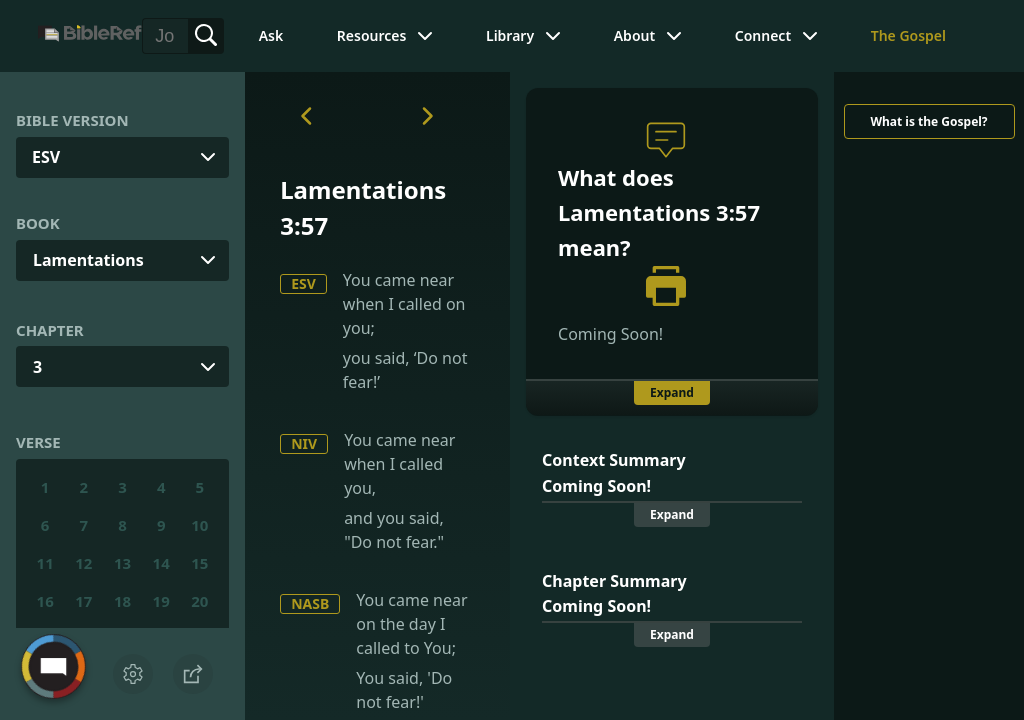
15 (199, 563)
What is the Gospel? (928, 121)
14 (161, 563)
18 (122, 601)
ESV (303, 283)
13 (122, 563)
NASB (310, 603)
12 (83, 563)
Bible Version (72, 120)
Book (38, 223)
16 (45, 601)
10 (199, 525)
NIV (304, 443)
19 (161, 601)
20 (199, 601)
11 (45, 563)
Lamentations (88, 260)
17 (83, 601)
